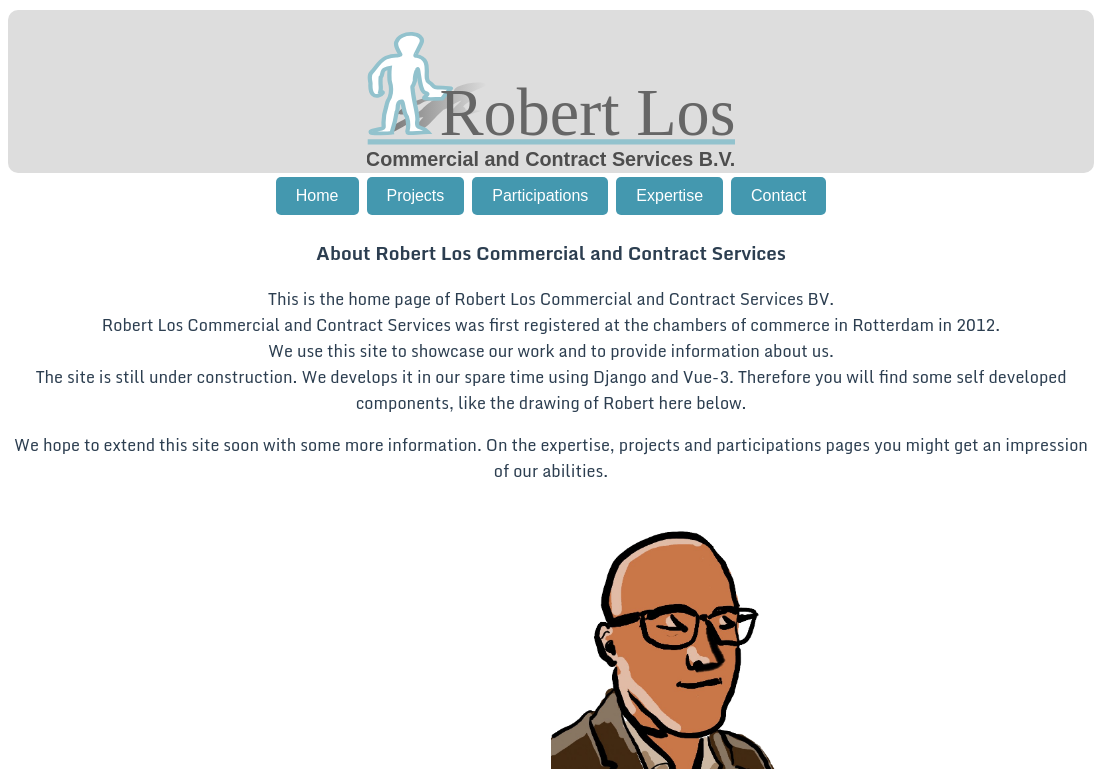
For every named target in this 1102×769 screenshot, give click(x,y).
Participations (540, 195)
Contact (778, 195)
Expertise (669, 195)
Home (317, 195)
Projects (416, 195)
